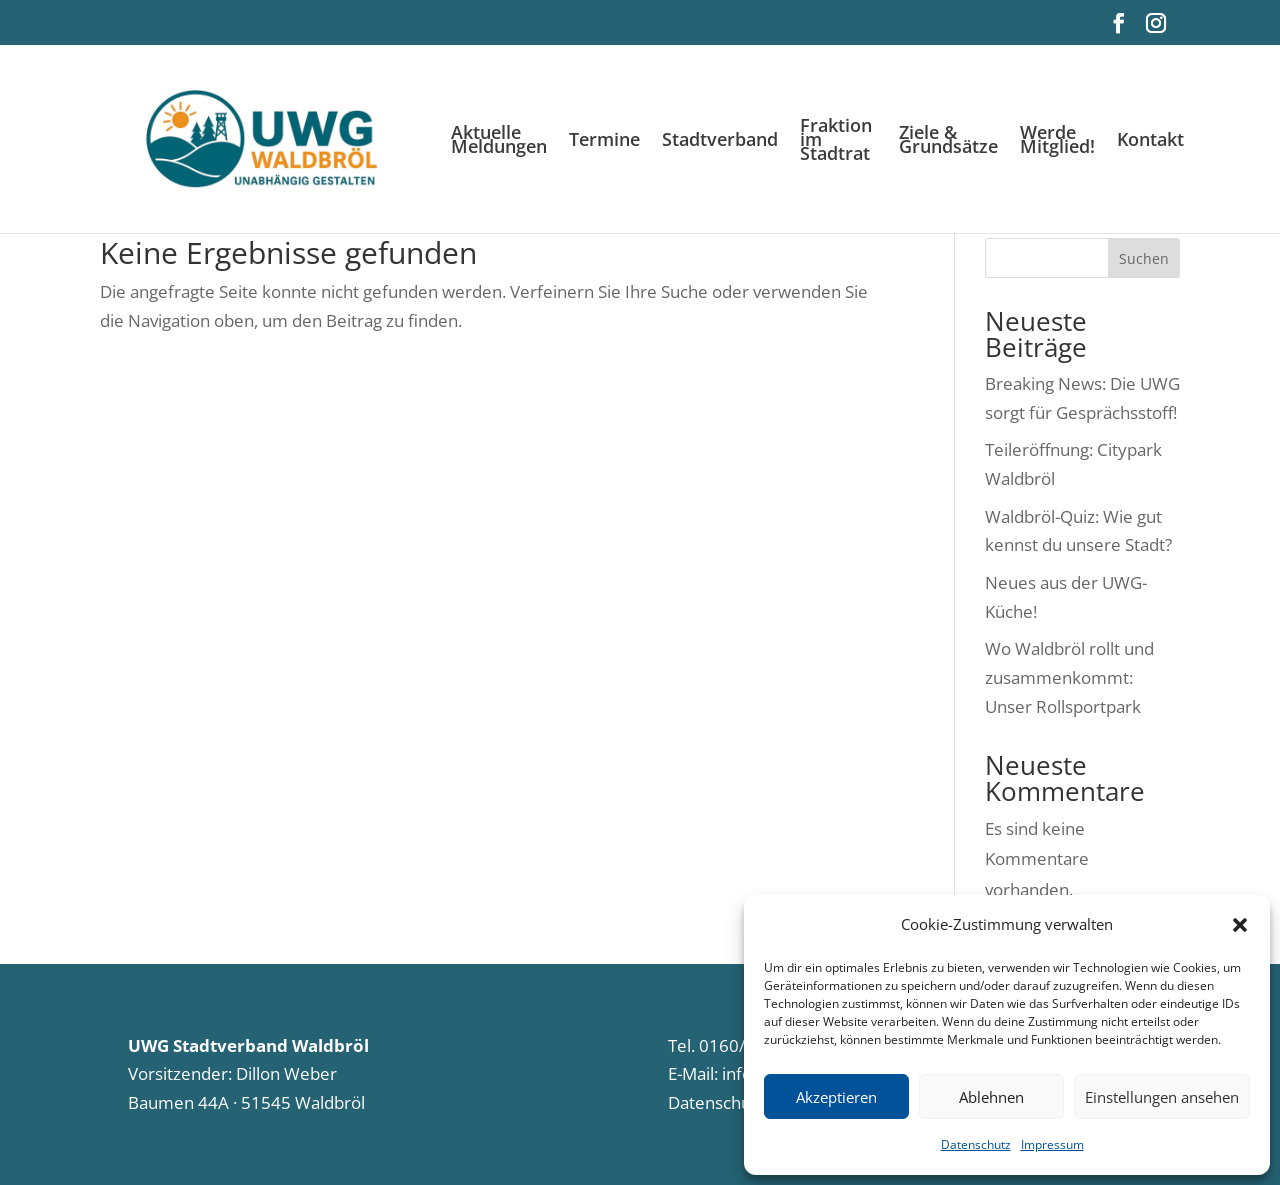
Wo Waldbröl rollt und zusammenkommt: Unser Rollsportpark (1069, 677)
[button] (1240, 925)
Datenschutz (976, 1144)
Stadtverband (720, 141)
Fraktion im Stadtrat (836, 141)
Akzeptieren (836, 1097)
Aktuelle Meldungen (499, 141)
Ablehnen (991, 1097)
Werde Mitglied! (1057, 141)
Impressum (1052, 1144)
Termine (604, 141)
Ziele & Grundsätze (948, 141)
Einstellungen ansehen (1162, 1097)
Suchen (1144, 258)
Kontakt (1150, 141)
